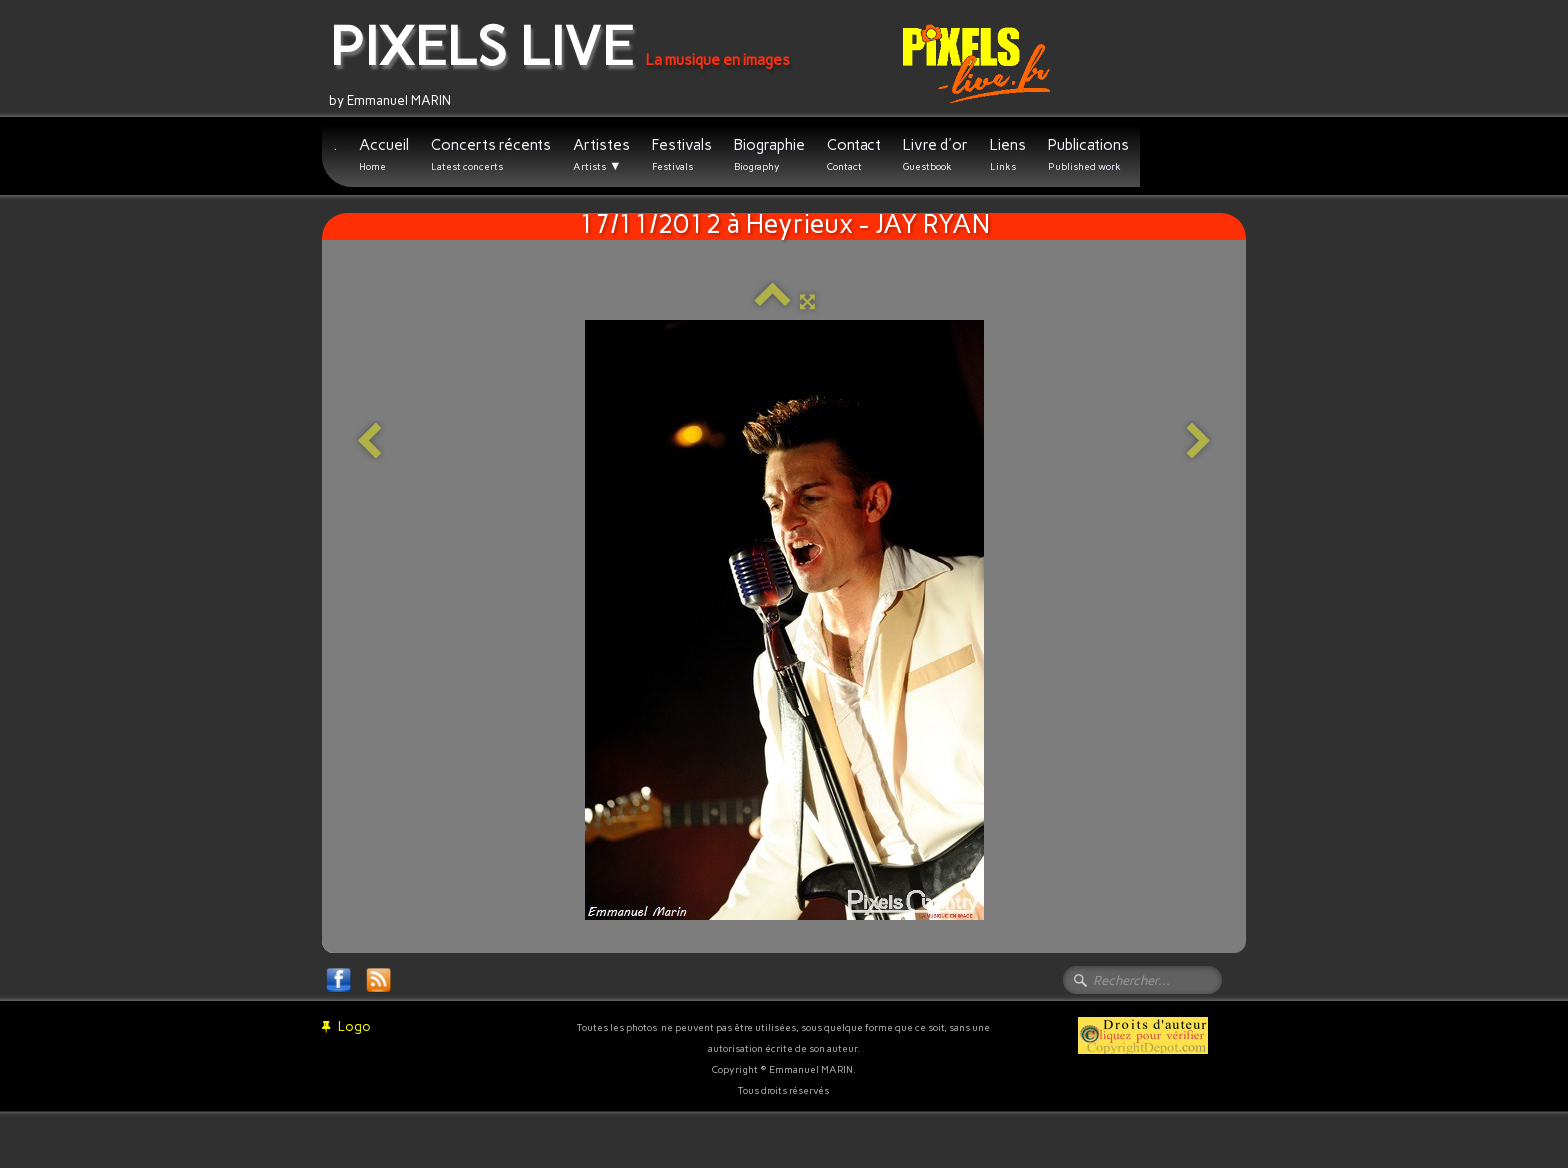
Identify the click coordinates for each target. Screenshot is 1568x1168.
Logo (346, 1026)
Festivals (682, 154)
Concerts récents (491, 154)
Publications (1088, 154)
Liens (1008, 154)
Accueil (384, 154)
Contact (854, 154)
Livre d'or (935, 154)
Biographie (769, 154)
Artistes (601, 155)
